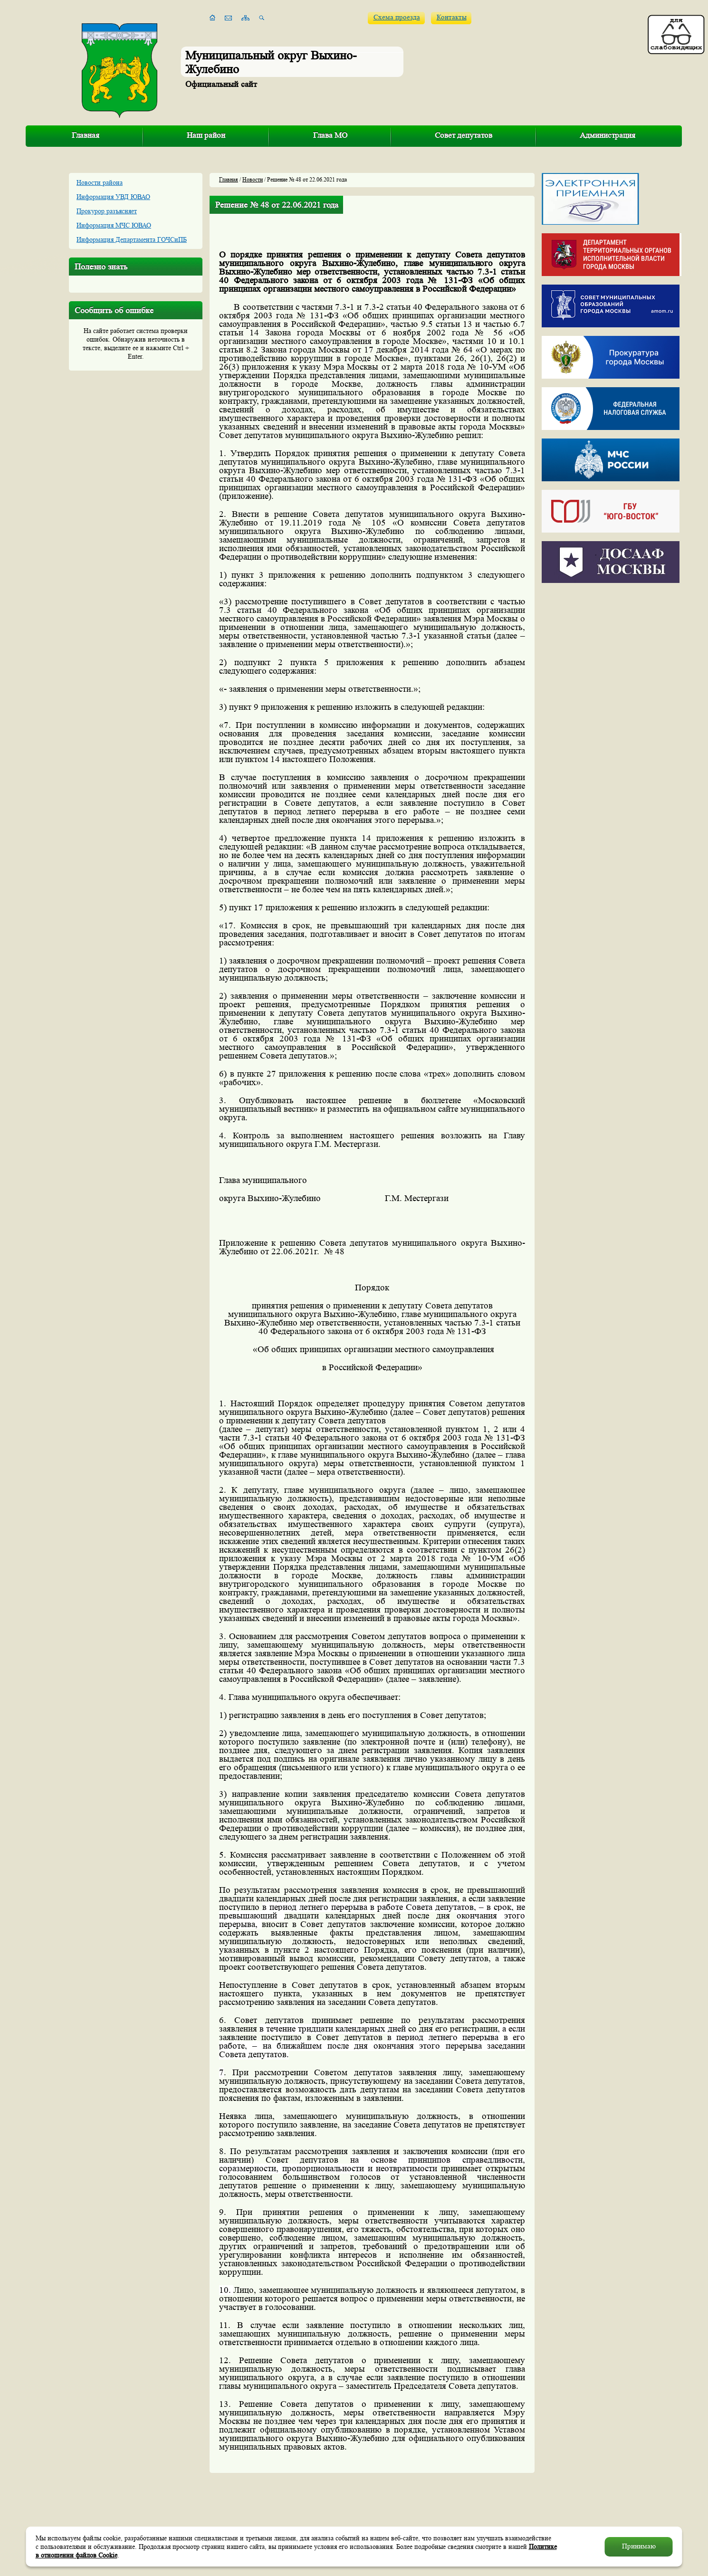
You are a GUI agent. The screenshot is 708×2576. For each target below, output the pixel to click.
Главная (85, 135)
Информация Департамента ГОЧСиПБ (132, 239)
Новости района (100, 182)
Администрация (607, 135)
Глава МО (330, 135)
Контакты (452, 17)
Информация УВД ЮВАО (113, 196)
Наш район (206, 135)
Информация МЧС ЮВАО (114, 225)
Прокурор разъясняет (107, 211)
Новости (252, 179)
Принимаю (639, 2546)
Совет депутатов (463, 135)
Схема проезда (396, 17)
